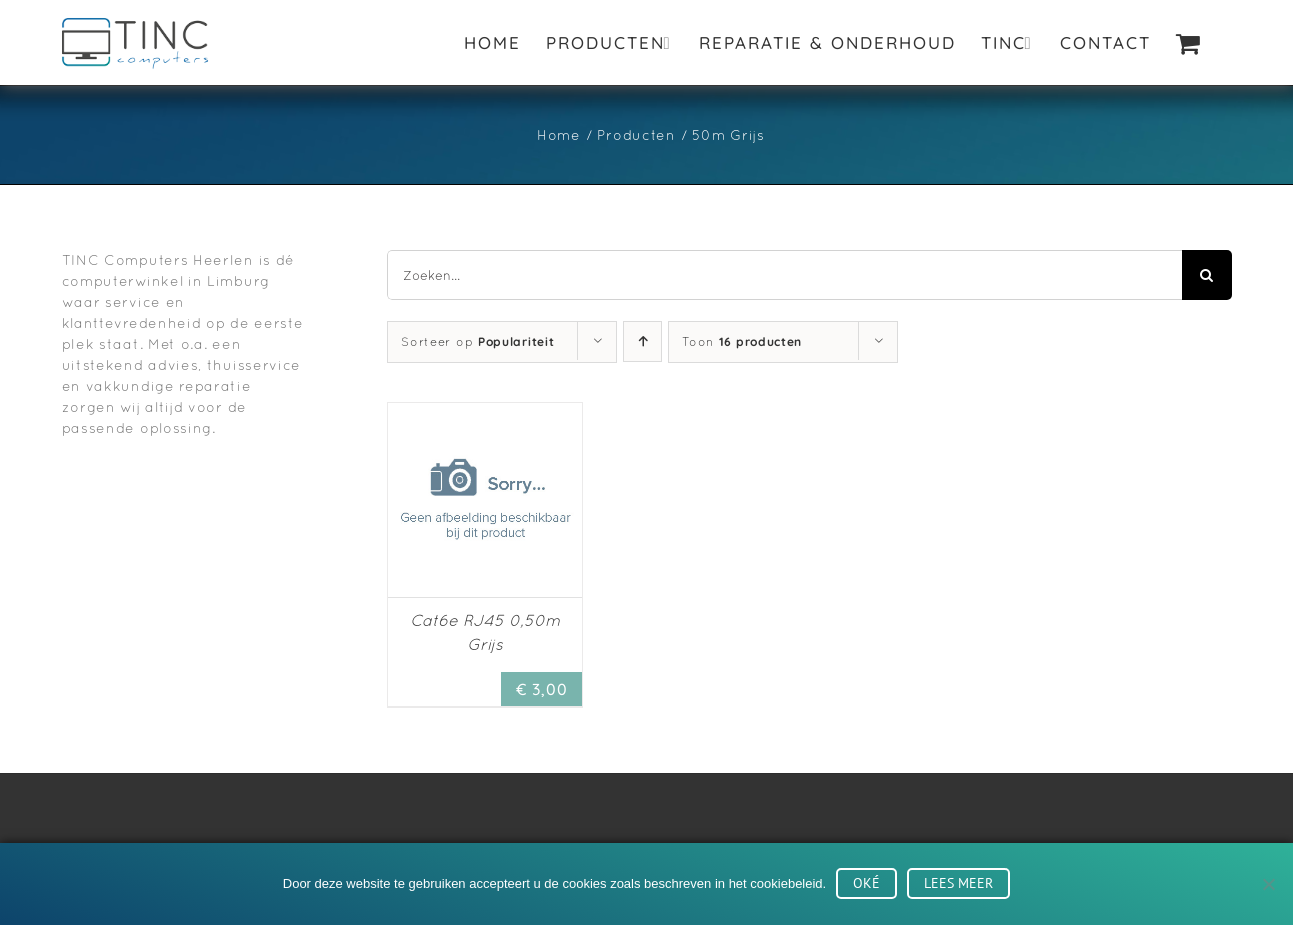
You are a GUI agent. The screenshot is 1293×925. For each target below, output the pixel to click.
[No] (1268, 884)
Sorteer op (477, 342)
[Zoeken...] (784, 275)
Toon (742, 342)
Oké (866, 883)
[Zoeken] (1207, 275)
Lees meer (958, 883)
